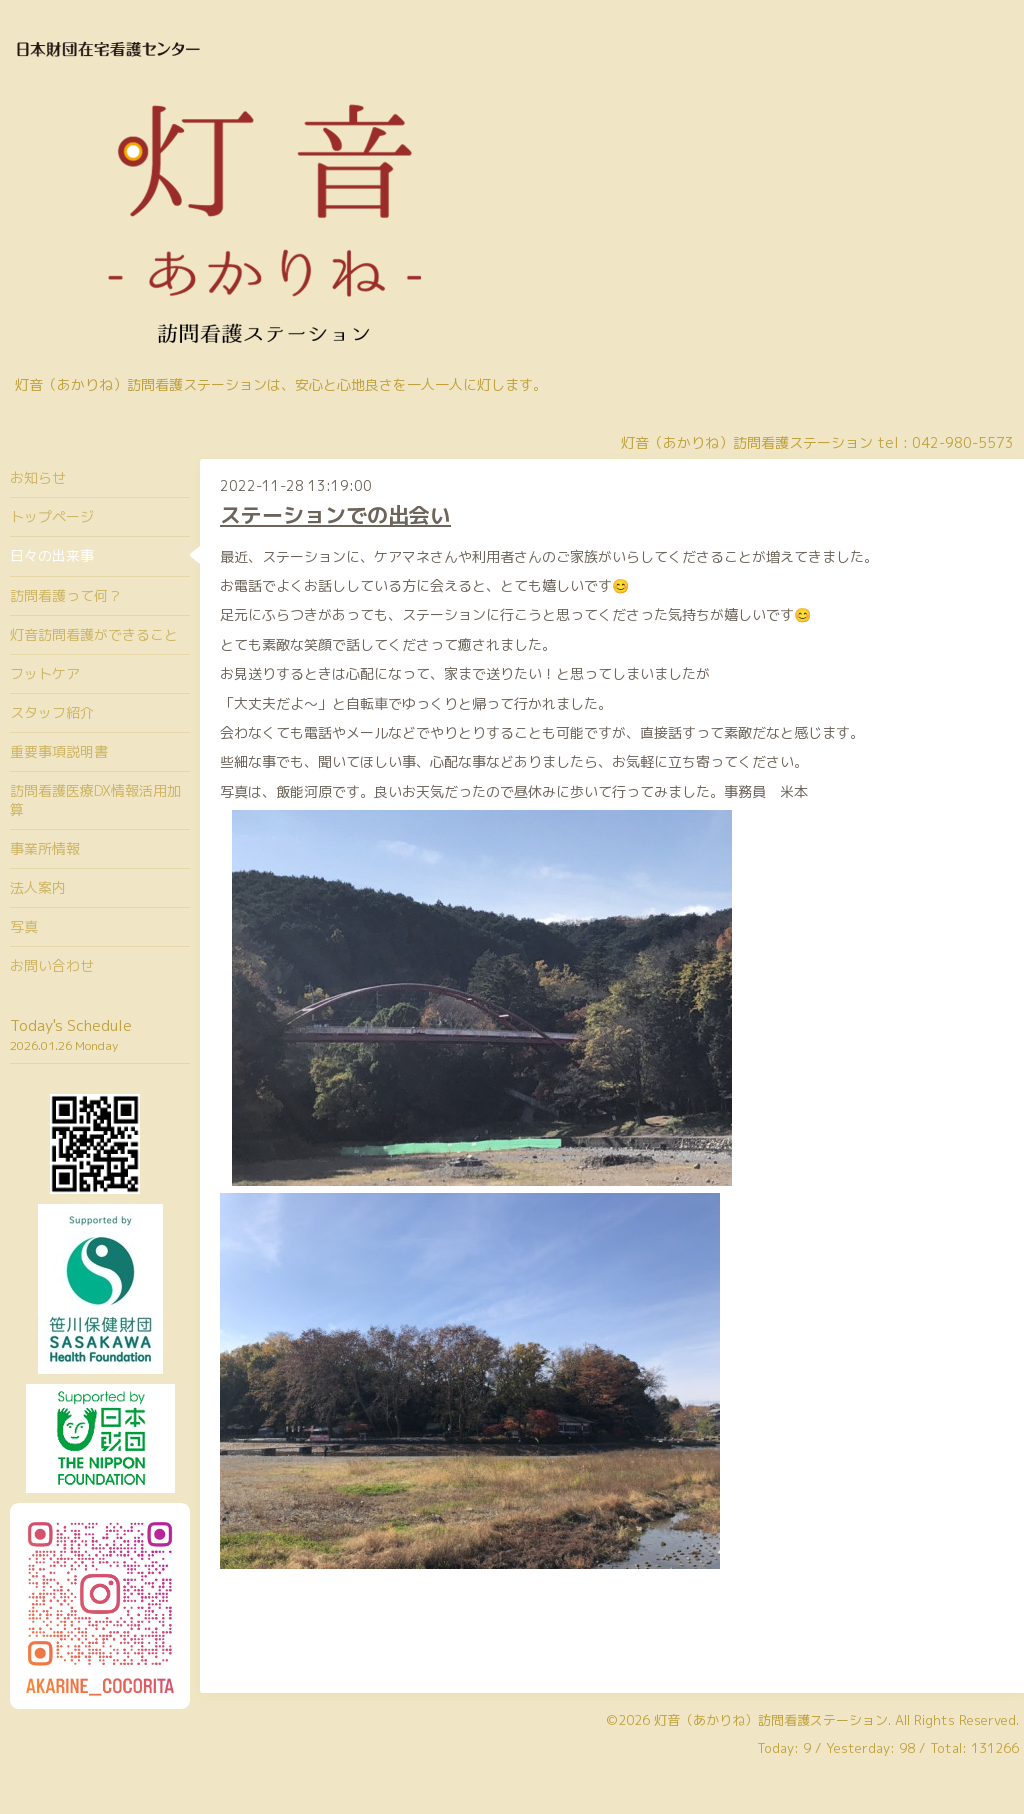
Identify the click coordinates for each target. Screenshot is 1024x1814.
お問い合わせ (52, 965)
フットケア (45, 673)
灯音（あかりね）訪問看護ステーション (771, 1720)
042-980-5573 (963, 442)
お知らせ (38, 477)
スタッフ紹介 (52, 712)
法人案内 (38, 887)
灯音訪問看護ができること (94, 634)
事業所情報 (45, 848)
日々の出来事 (52, 555)
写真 (24, 926)
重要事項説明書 (59, 751)
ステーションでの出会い (335, 515)
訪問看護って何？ (66, 595)
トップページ (52, 516)
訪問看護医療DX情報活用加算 (95, 799)
